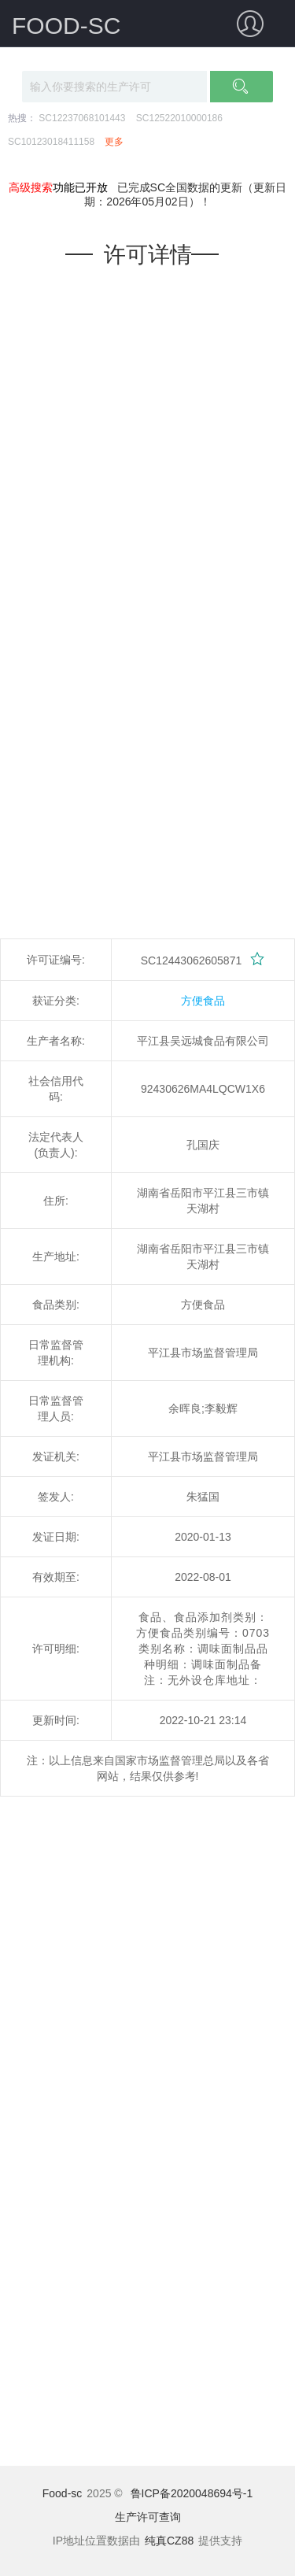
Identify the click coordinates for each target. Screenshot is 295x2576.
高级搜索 (31, 187)
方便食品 (203, 1000)
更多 (114, 141)
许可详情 (148, 254)
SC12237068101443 (82, 118)
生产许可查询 (148, 2517)
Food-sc (62, 2493)
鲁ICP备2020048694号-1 (192, 2493)
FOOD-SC (66, 26)
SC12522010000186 (179, 118)
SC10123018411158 (51, 141)
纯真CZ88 (169, 2540)
